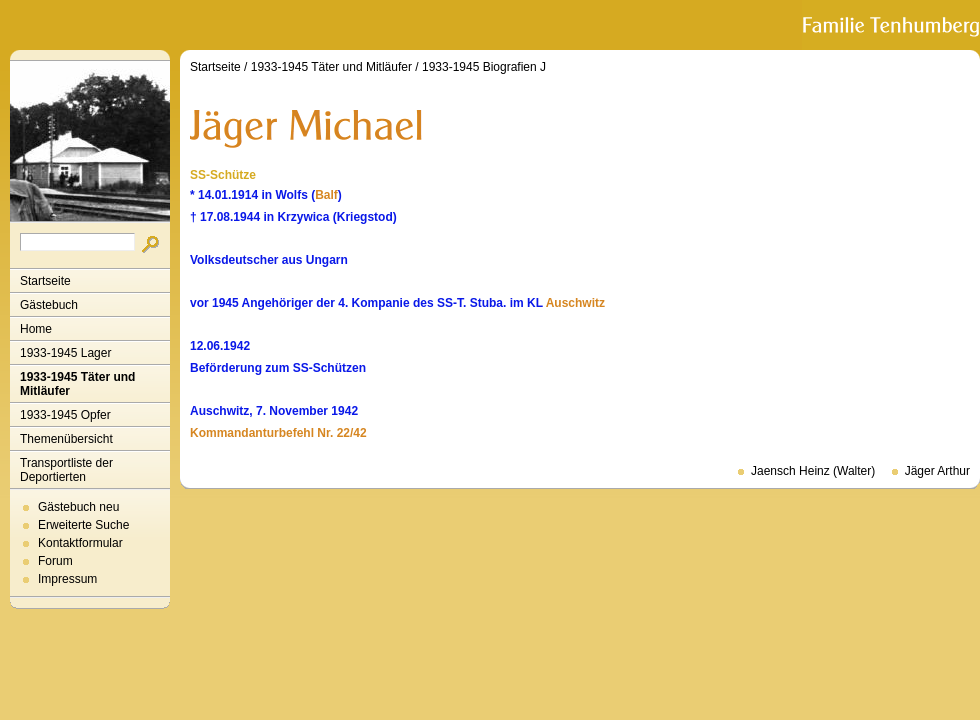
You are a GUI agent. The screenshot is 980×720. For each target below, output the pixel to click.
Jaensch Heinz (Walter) (813, 471)
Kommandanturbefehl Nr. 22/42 (278, 433)
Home (36, 329)
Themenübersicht (66, 439)
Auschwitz (575, 303)
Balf (326, 195)
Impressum (67, 579)
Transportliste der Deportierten (66, 470)
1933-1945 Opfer (65, 415)
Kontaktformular (80, 543)
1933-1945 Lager (65, 353)
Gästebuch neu (78, 507)
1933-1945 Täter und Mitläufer (77, 384)
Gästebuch (49, 305)
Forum (55, 561)
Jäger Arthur (937, 471)
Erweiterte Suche (83, 525)
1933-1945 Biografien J (484, 67)
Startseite (45, 281)
